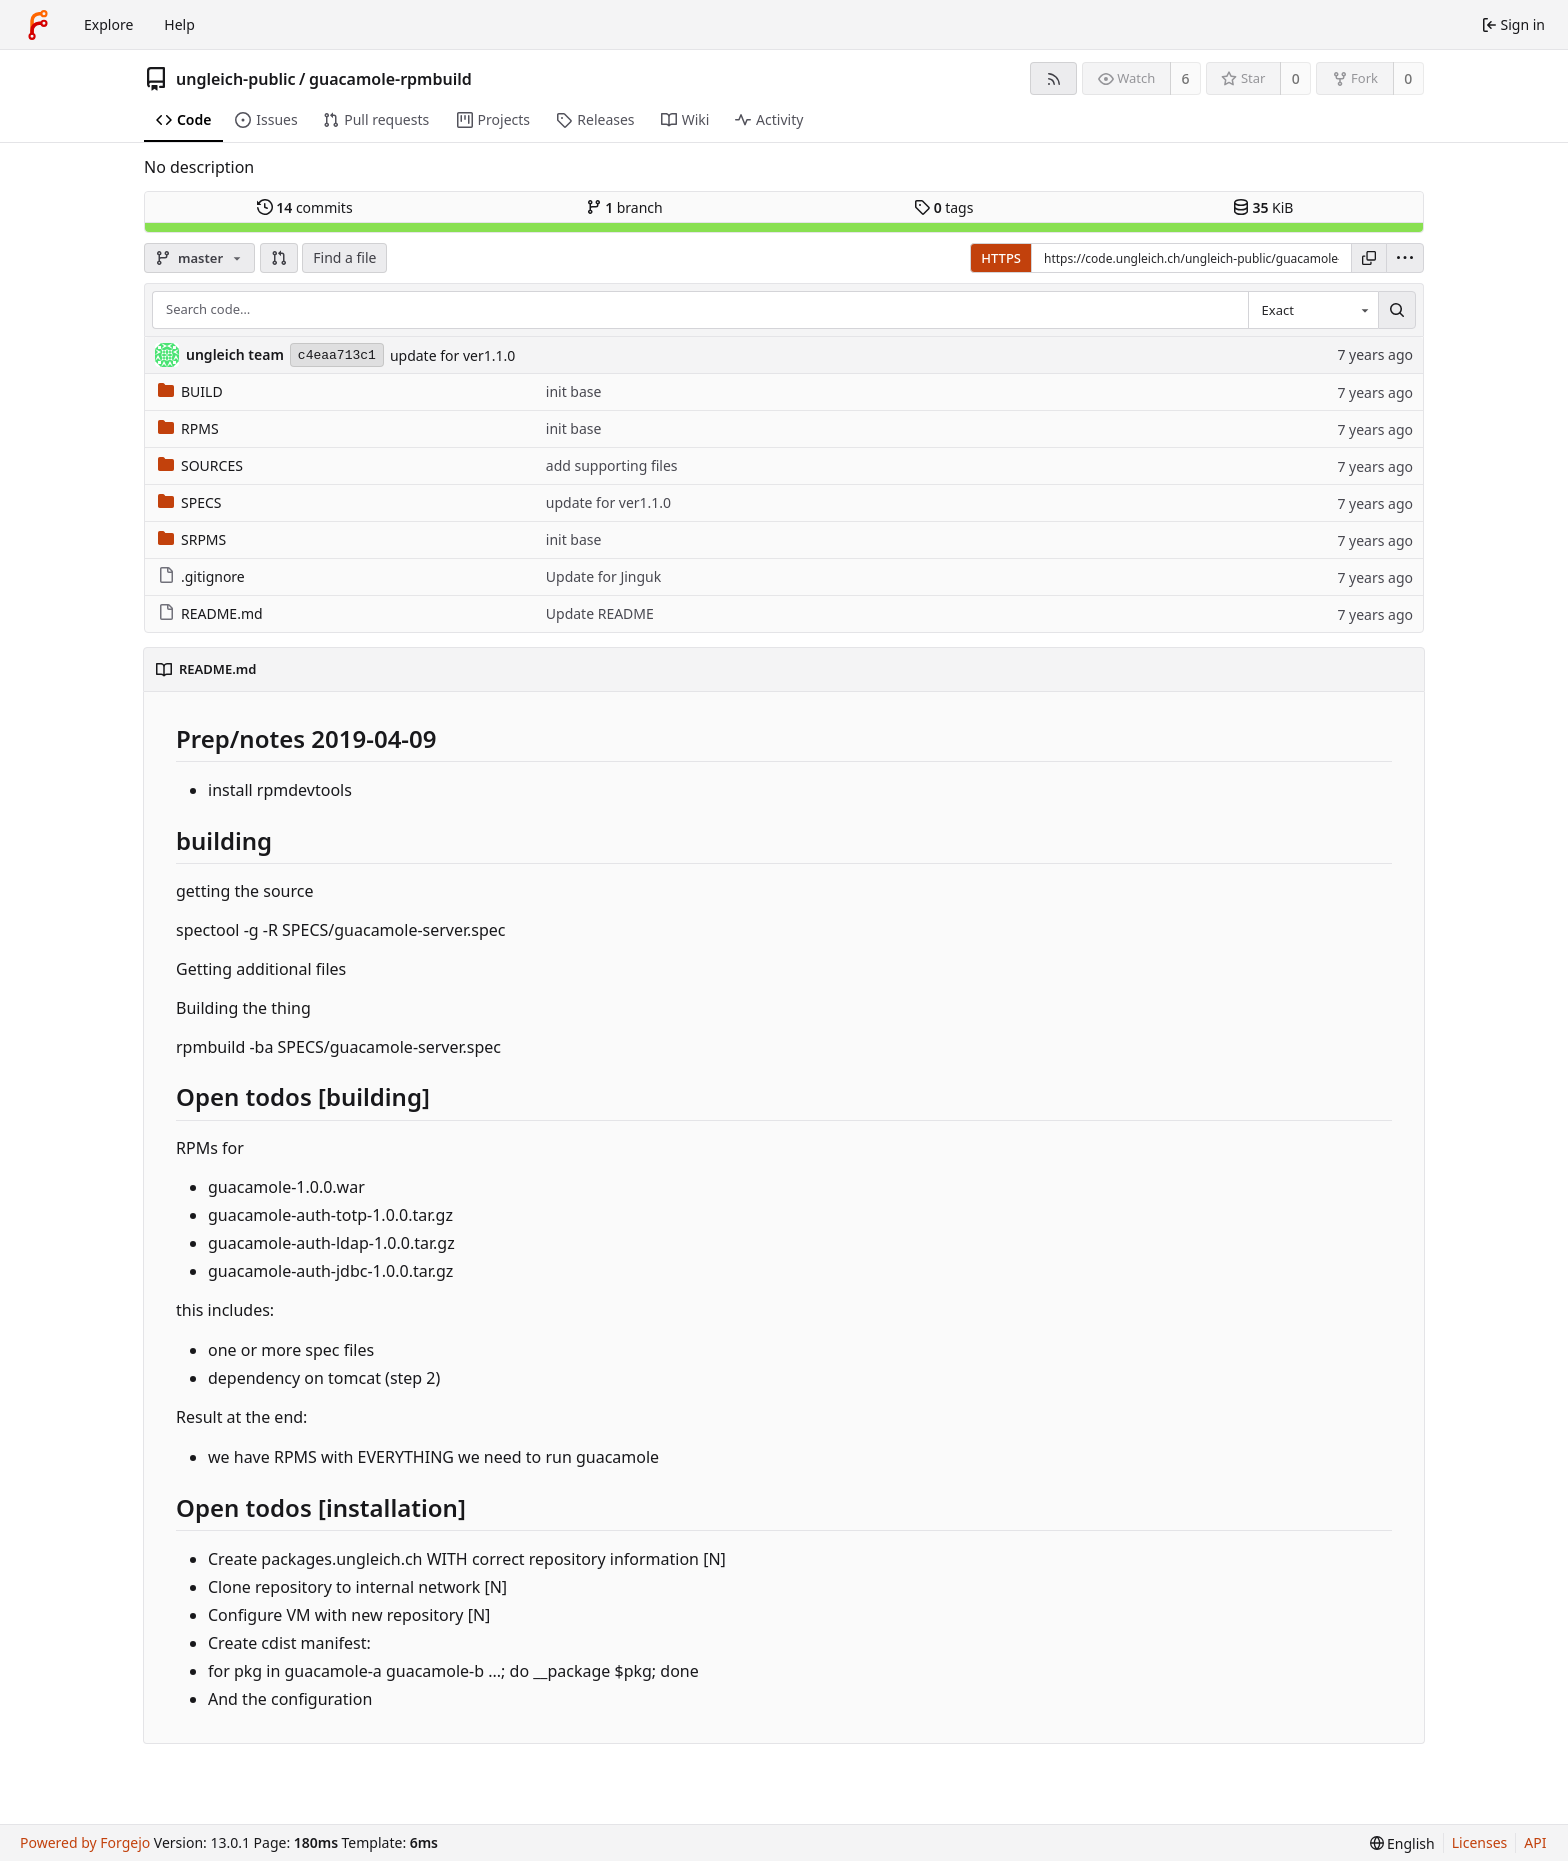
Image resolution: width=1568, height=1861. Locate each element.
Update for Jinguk (603, 576)
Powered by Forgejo (85, 1842)
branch (624, 207)
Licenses (1480, 1842)
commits (305, 207)
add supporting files (612, 465)
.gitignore (201, 576)
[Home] (38, 25)
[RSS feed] (1053, 78)
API (1535, 1842)
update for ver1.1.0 (452, 355)
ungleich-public (236, 79)
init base (574, 391)
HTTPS (1001, 258)
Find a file (344, 257)
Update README (600, 613)
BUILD (190, 391)
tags (943, 207)
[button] (279, 258)
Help (179, 24)
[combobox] (1313, 310)
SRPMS (192, 539)
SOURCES (200, 465)
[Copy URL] (1369, 258)
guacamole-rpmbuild (390, 79)
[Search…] (1397, 310)
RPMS (188, 428)
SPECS (189, 502)
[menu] (1405, 258)
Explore (108, 24)
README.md (210, 613)
